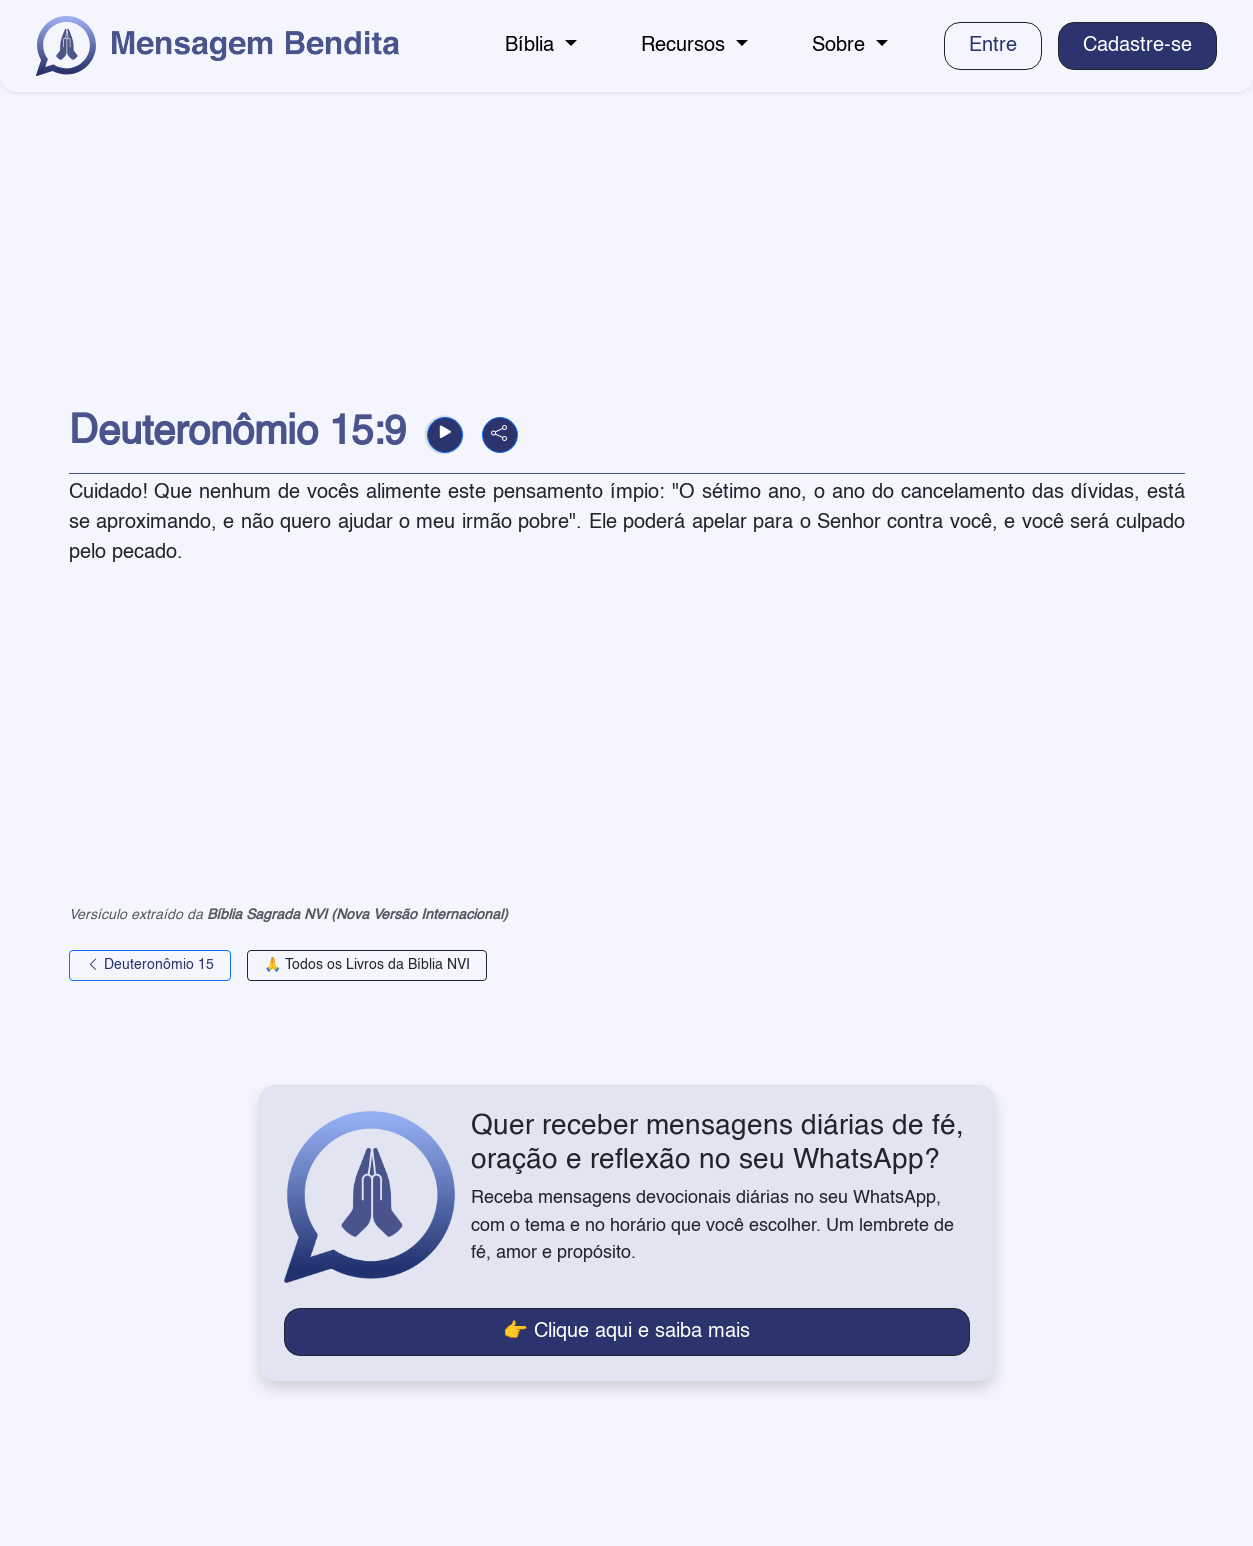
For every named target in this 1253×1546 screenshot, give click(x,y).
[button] (445, 435)
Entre (993, 46)
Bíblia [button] (532, 46)
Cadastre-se (1137, 46)
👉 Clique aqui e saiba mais (626, 1332)
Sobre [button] (841, 46)
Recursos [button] (686, 46)
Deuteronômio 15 (150, 965)
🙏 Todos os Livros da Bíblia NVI (367, 965)
